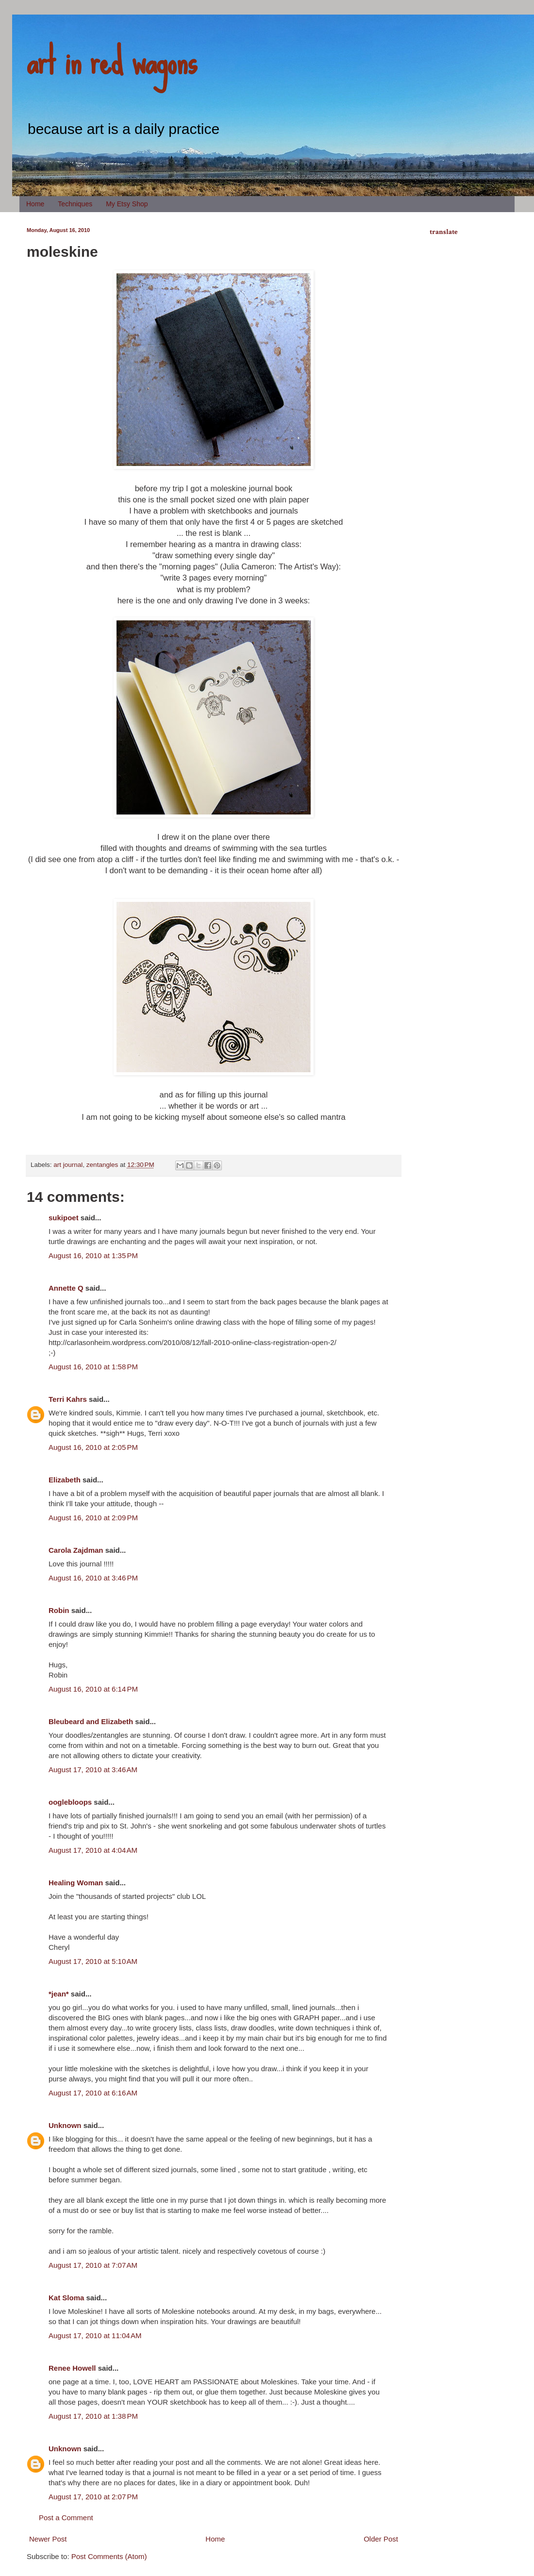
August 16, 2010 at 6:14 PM (93, 1689)
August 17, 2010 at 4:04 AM (93, 1850)
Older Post (381, 2539)
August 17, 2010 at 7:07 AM (93, 2265)
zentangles (102, 1164)
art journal (68, 1164)
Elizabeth (65, 1480)
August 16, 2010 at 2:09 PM (93, 1517)
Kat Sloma (66, 2297)
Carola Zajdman (76, 1550)
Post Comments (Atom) (109, 2556)
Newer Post (48, 2539)
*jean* (59, 1994)
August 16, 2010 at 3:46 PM (93, 1578)
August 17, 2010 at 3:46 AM (93, 1769)
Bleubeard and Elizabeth (91, 1721)
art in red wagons (112, 60)
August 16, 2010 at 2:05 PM (93, 1447)
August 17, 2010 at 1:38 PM (93, 2416)
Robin (59, 1610)
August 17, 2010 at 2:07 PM (93, 2497)
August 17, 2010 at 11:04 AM (95, 2335)
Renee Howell (72, 2368)
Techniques (75, 204)
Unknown (65, 2125)
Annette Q (66, 1288)
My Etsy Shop (127, 204)
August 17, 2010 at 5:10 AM (93, 1961)
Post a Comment (66, 2517)
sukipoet (64, 1217)
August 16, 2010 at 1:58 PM (93, 1367)
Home (35, 204)
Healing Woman (76, 1882)
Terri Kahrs (68, 1399)
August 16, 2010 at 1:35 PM (93, 1255)
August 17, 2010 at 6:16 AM (93, 2093)
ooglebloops (70, 1802)
